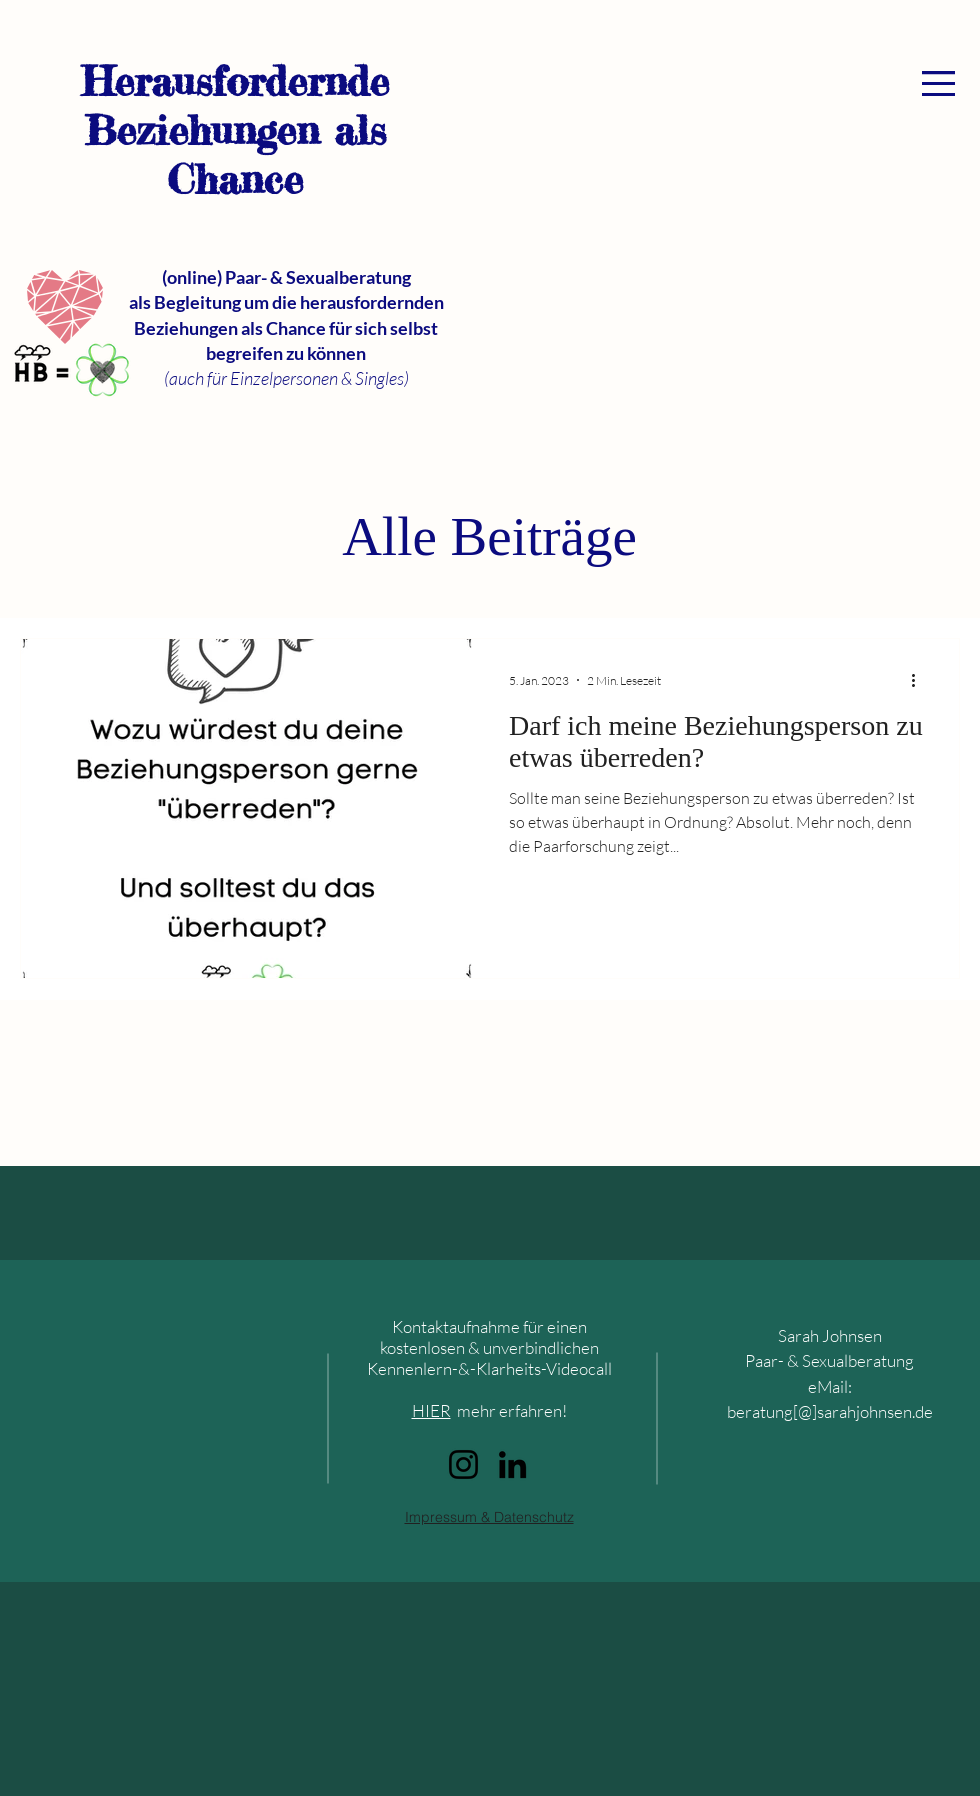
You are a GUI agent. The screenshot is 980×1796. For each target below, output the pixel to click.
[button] (938, 83)
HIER (431, 1410)
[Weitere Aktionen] (920, 680)
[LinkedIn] (512, 1464)
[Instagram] (463, 1464)
